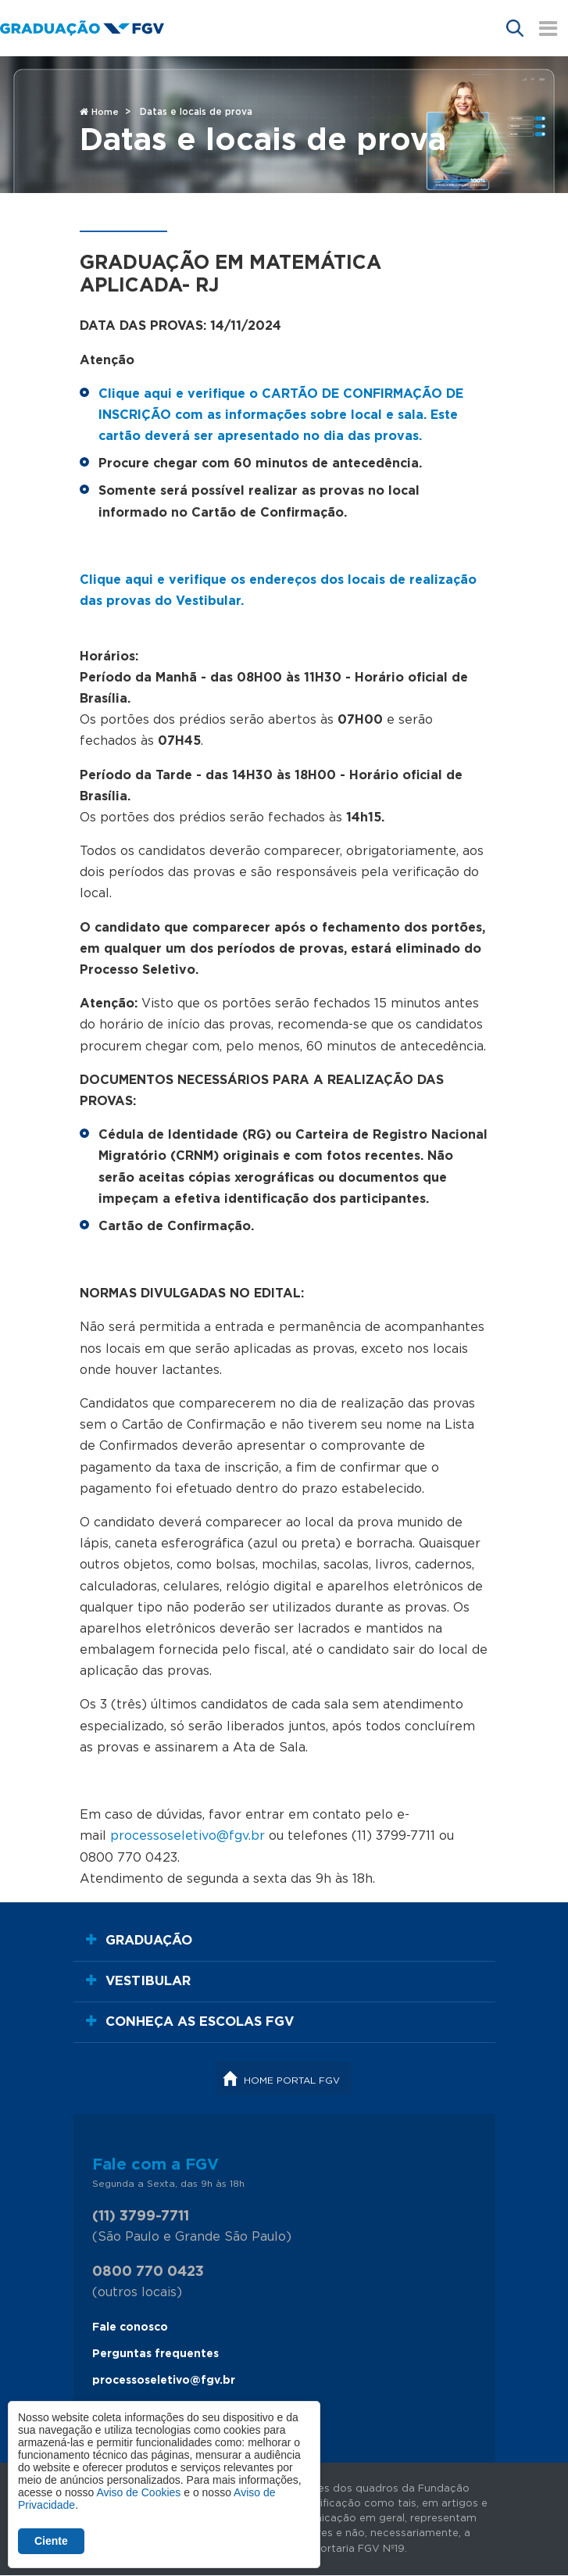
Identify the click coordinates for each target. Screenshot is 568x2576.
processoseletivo (163, 1836)
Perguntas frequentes (155, 2354)
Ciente (51, 2541)
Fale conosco (130, 2327)
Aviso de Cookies (138, 2492)
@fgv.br (240, 1836)
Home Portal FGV (292, 2080)
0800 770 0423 (148, 2272)
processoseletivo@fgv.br (163, 2380)
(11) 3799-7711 (140, 2216)
